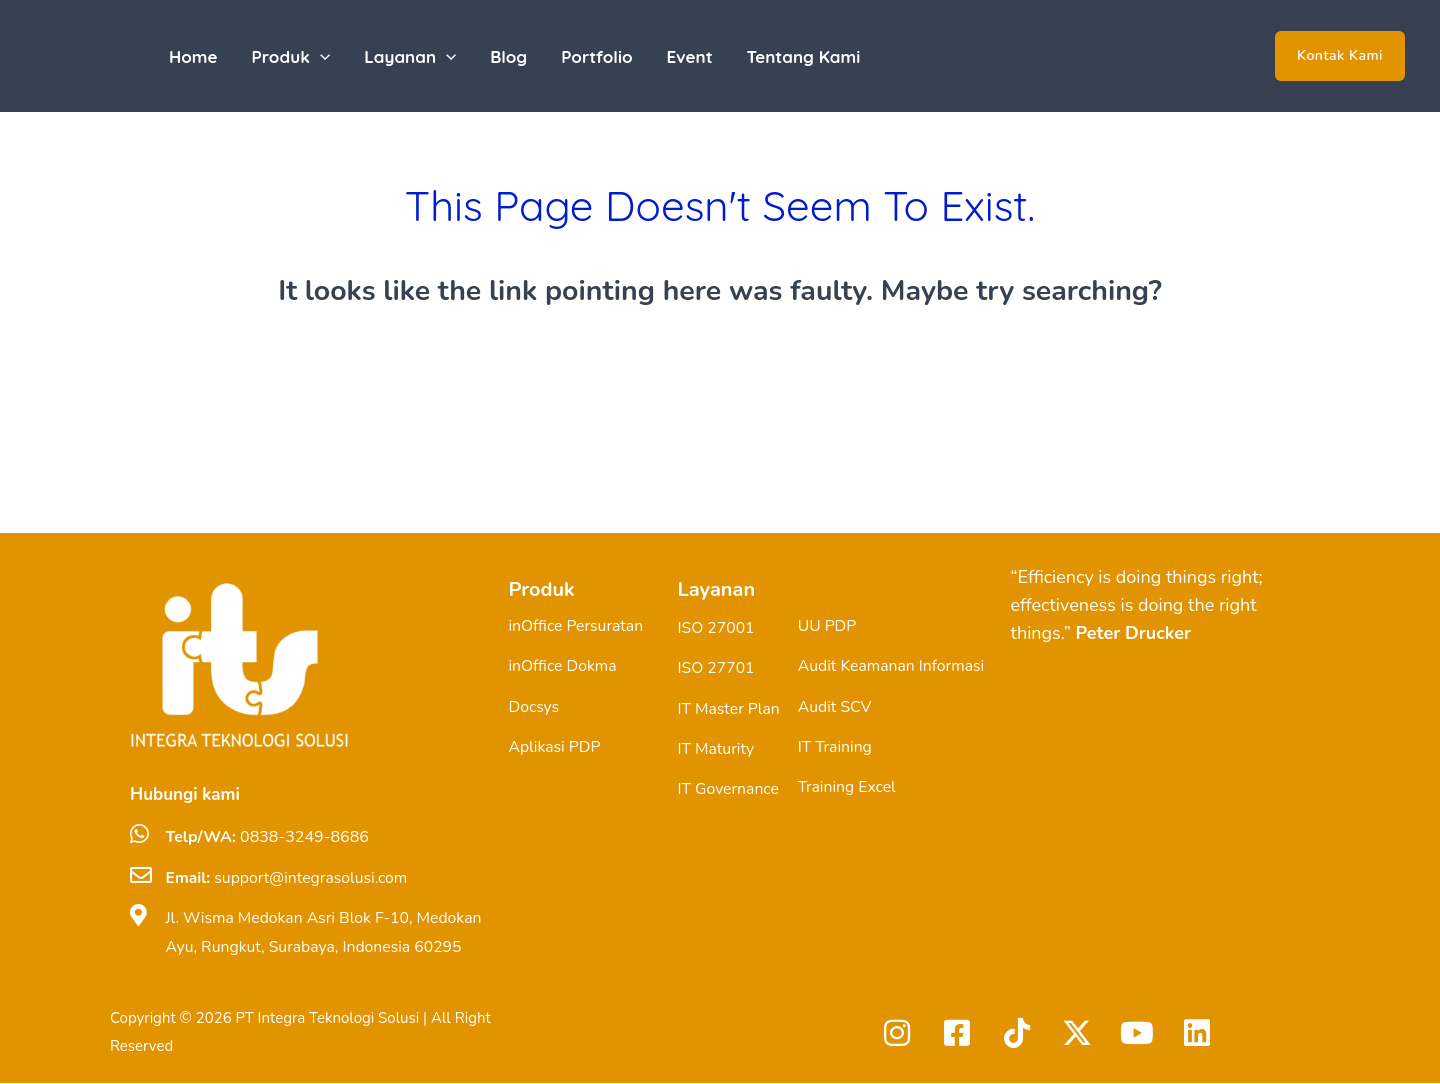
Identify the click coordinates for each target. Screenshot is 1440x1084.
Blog (508, 56)
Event (690, 56)
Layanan (410, 56)
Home (193, 56)
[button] (1340, 56)
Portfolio (596, 56)
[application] (320, 56)
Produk (291, 56)
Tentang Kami (804, 56)
